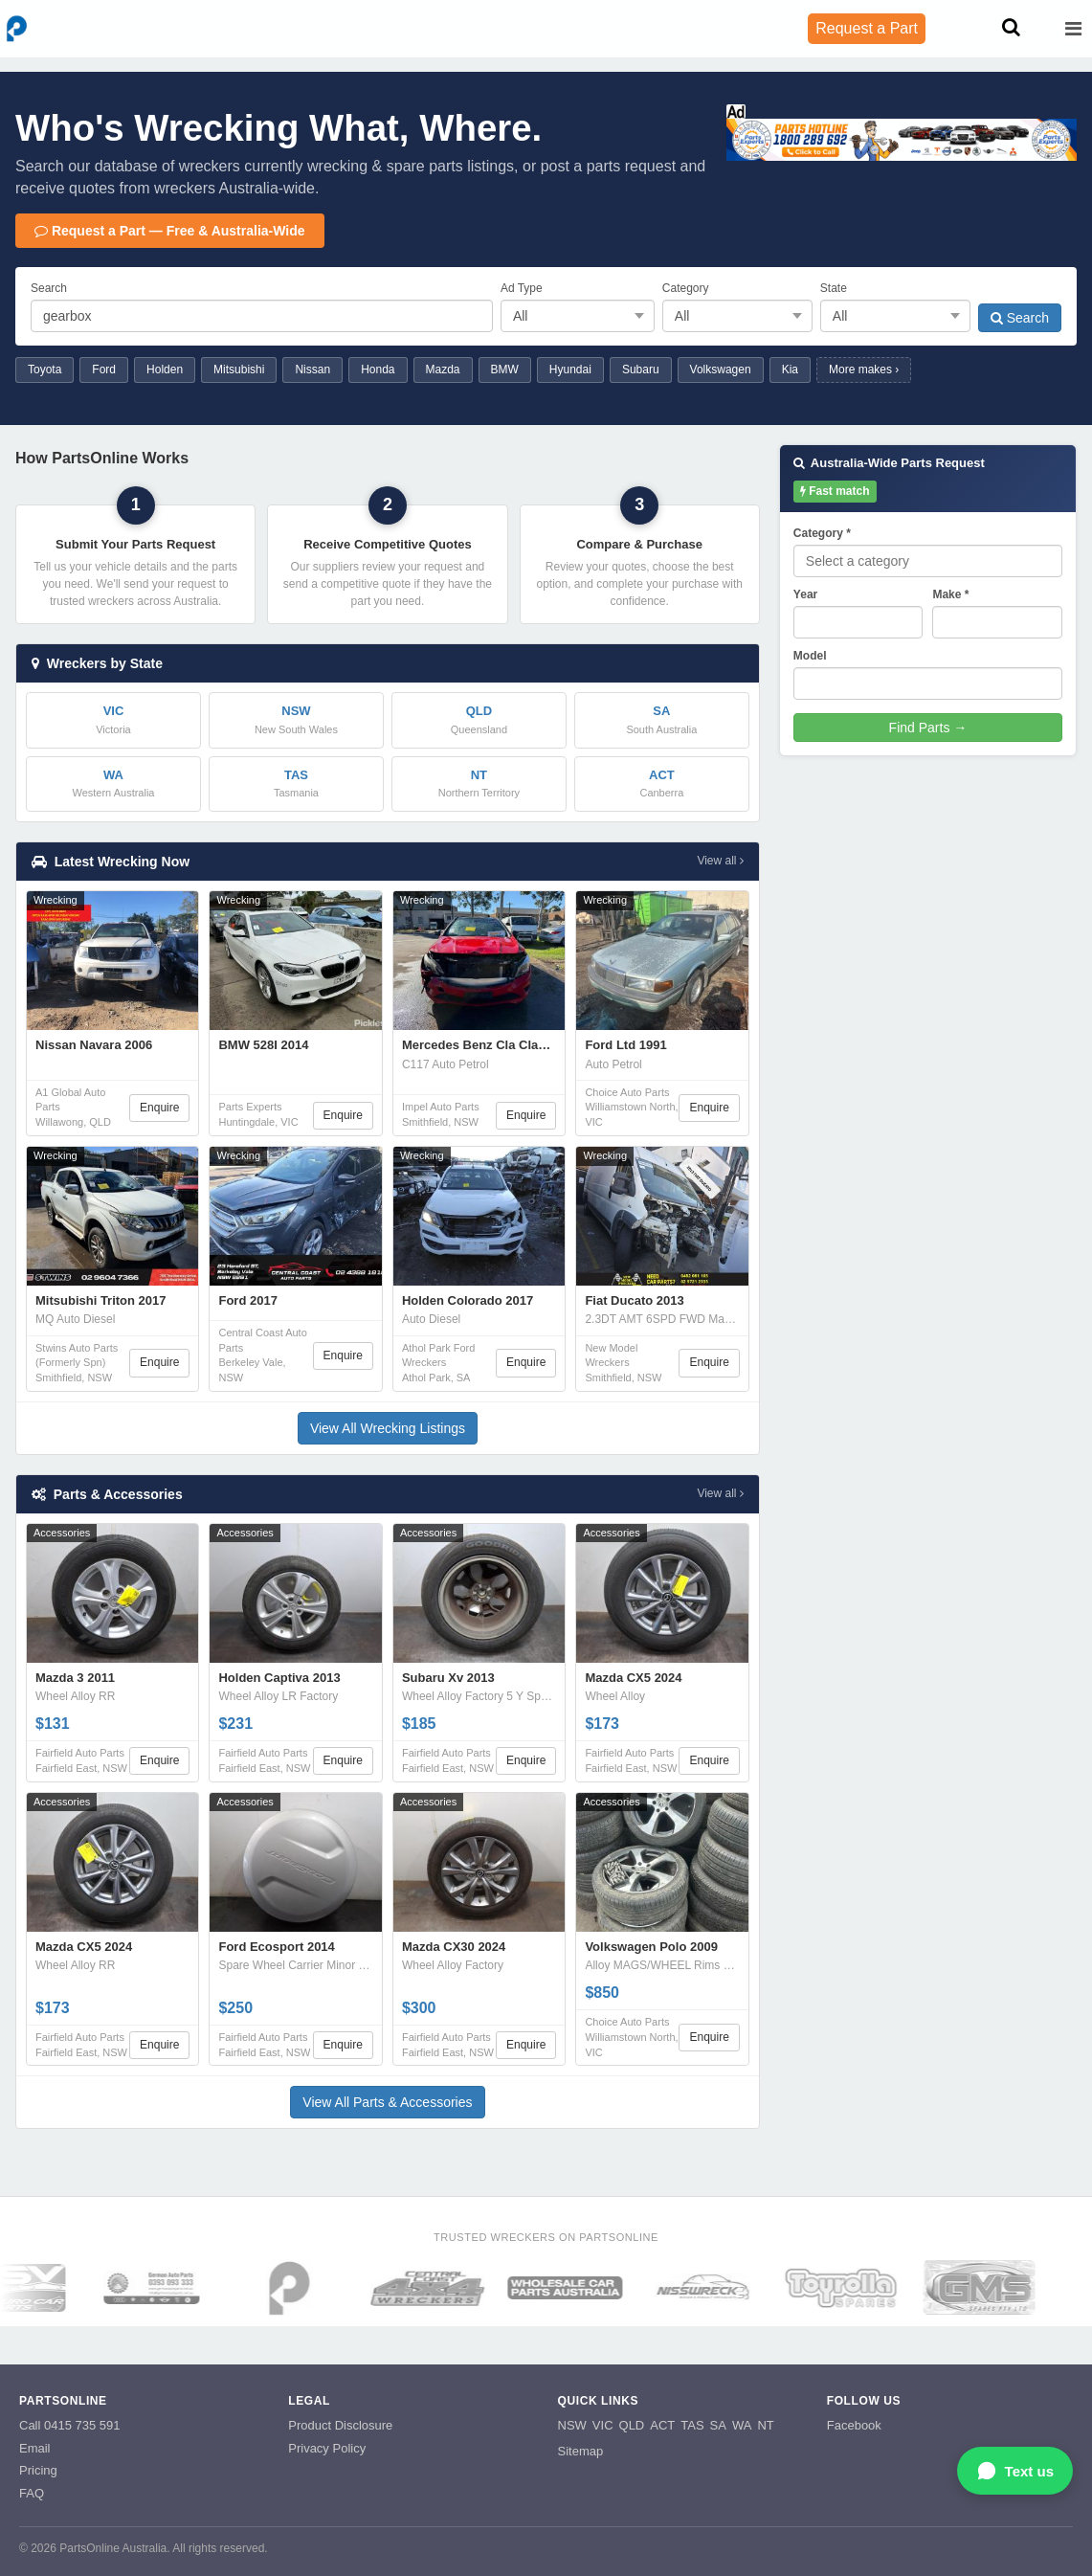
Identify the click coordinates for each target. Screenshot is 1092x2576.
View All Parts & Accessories (387, 2102)
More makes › (864, 369)
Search (49, 288)
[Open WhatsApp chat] (1015, 2471)
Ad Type (522, 288)
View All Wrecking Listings (387, 1428)
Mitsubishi (238, 369)
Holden (164, 369)
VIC (602, 2425)
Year (805, 594)
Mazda (443, 369)
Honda (377, 369)
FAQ (31, 2493)
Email (35, 2448)
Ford (104, 369)
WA (741, 2425)
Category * (822, 533)
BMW (505, 369)
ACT (662, 2425)
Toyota (44, 369)
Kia (790, 369)
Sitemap (581, 2451)
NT (765, 2425)
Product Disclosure (340, 2425)
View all (720, 860)
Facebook (854, 2425)
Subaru (640, 369)
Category (685, 288)
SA (718, 2425)
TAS (691, 2425)
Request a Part (866, 28)
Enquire (159, 1107)
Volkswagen (720, 369)
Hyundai (570, 369)
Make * (950, 594)
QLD (632, 2425)
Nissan (312, 369)
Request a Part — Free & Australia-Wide (169, 230)
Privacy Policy (327, 2448)
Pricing (38, 2470)
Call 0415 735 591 (70, 2425)
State (833, 288)
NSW (572, 2425)
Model (810, 655)
